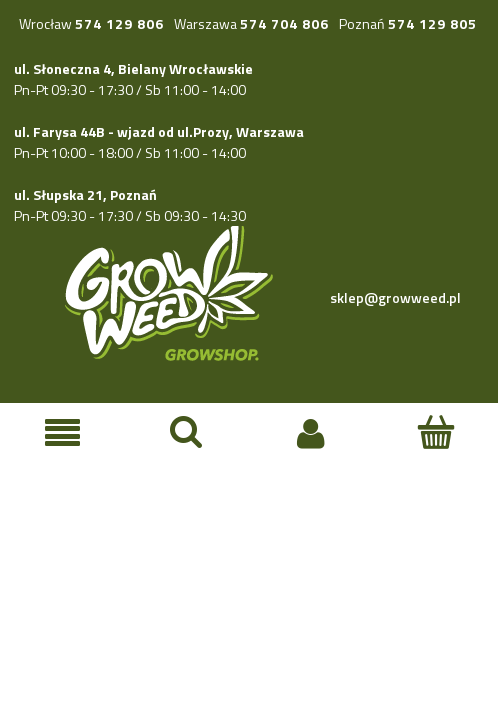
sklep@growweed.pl (395, 297)
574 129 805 (432, 23)
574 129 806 (119, 23)
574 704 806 (284, 23)
